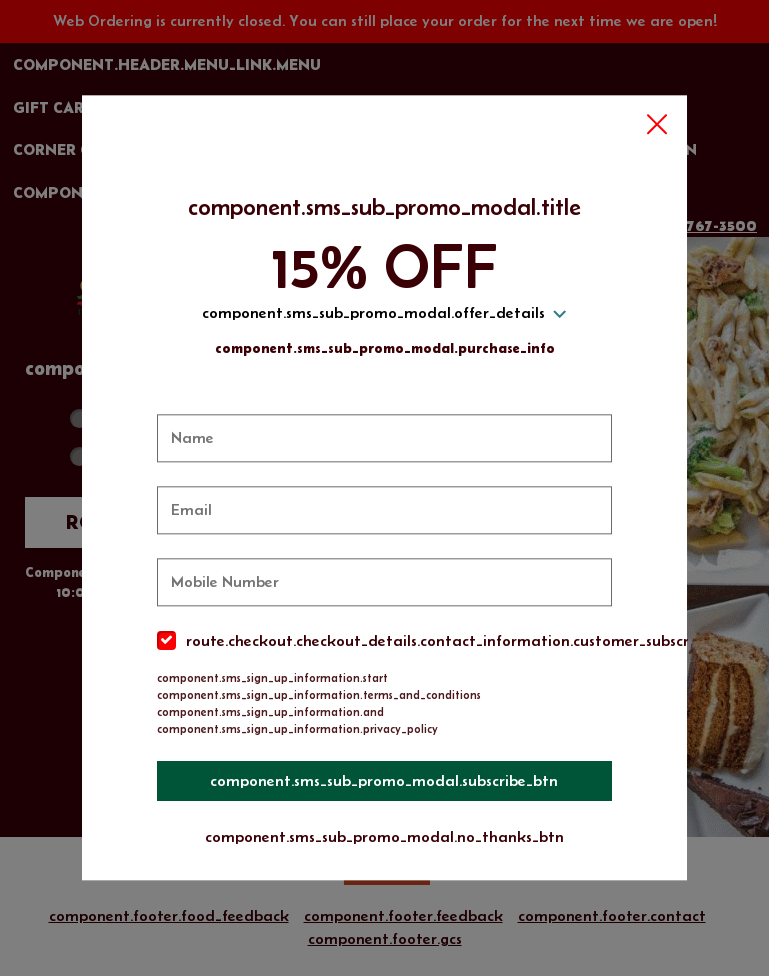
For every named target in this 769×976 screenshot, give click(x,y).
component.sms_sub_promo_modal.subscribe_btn (385, 780)
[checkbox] (385, 641)
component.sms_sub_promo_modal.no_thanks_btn (384, 836)
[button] (657, 126)
